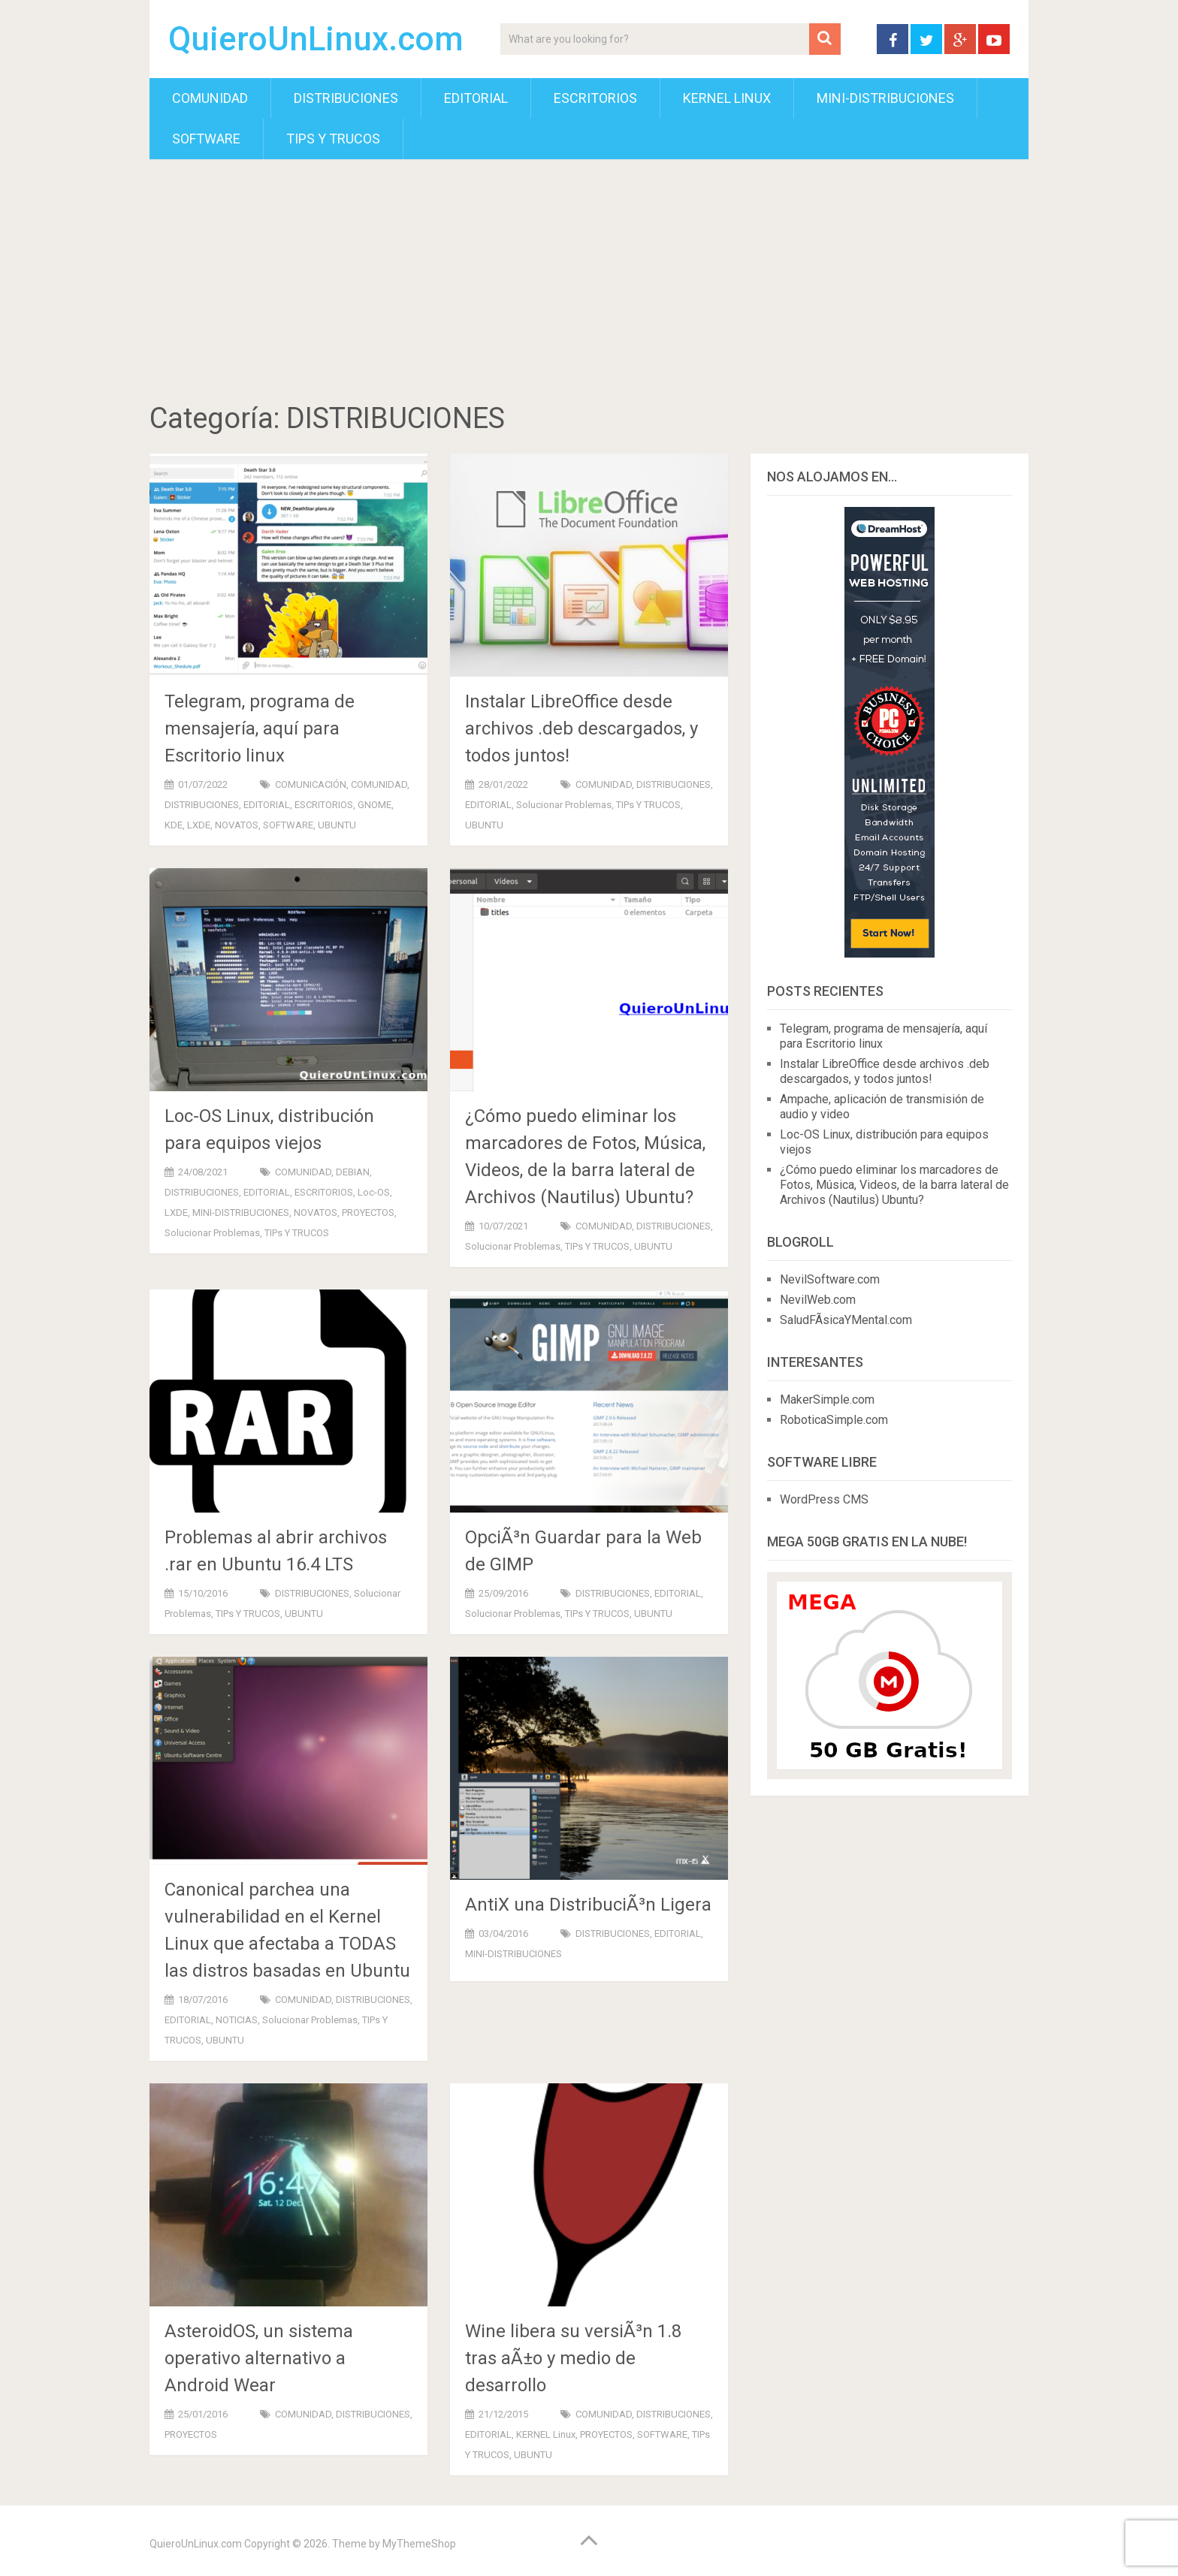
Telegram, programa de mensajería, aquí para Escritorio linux (260, 728)
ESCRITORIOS (595, 98)
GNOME (374, 804)
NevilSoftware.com (830, 1279)
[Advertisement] (589, 283)
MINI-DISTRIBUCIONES (885, 98)
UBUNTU (337, 825)
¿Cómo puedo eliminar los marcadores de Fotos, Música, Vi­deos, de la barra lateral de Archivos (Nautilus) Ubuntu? (894, 1185)
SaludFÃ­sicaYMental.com (846, 1320)
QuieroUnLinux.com (316, 39)
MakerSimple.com (827, 1399)
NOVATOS (236, 825)
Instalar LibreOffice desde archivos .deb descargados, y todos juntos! (581, 728)
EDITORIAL (476, 98)
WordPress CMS (824, 1499)
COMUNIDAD (210, 98)
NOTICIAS (237, 2020)
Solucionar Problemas (564, 804)
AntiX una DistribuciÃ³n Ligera (588, 1904)
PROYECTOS (368, 1212)
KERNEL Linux (727, 98)
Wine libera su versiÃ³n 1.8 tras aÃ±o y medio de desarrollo (573, 2358)
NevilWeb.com (818, 1300)
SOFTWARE (206, 138)
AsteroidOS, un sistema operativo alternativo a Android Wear (259, 2358)
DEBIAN (353, 1172)
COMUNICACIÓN (310, 784)
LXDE (198, 825)
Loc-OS (374, 1192)
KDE (174, 825)
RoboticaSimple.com (834, 1420)
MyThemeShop (419, 2544)
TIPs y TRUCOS (333, 138)
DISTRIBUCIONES (346, 98)
